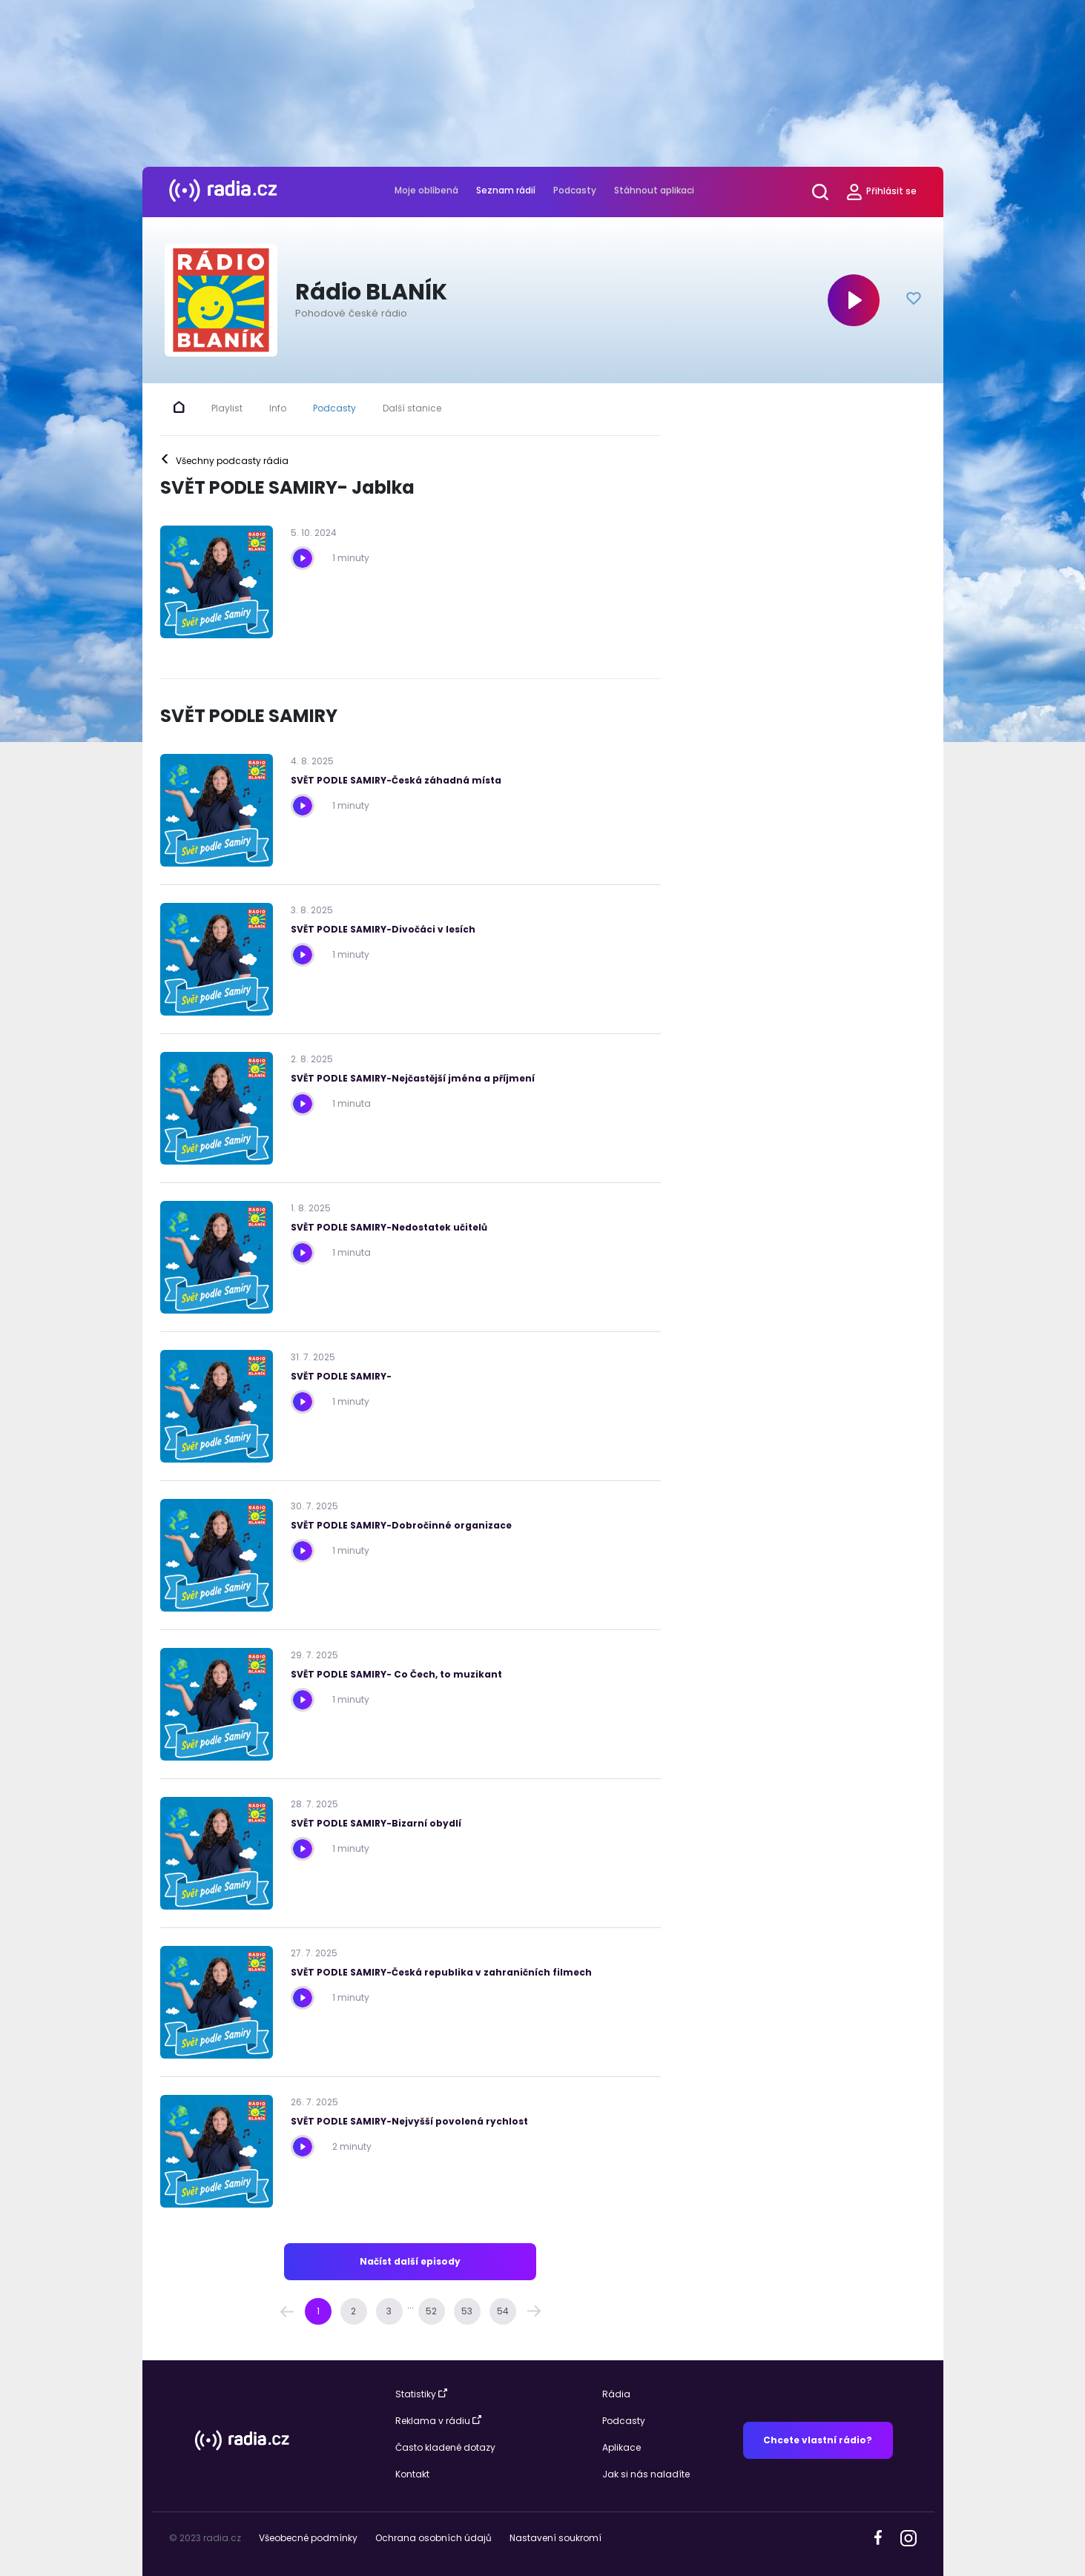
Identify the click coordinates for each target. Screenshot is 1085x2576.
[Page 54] (502, 2311)
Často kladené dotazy (445, 2447)
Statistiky (421, 2394)
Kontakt (412, 2474)
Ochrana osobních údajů (433, 2538)
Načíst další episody (410, 2261)
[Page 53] (467, 2311)
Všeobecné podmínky (308, 2538)
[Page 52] (431, 2311)
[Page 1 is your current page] (318, 2311)
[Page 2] (353, 2311)
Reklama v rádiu (438, 2420)
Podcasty (574, 190)
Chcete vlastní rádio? (817, 2440)
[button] (287, 2311)
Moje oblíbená (426, 190)
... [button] (410, 2305)
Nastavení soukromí (555, 2538)
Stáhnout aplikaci (654, 190)
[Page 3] (389, 2311)
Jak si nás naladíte (646, 2474)
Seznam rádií (505, 190)
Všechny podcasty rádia (224, 461)
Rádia (616, 2394)
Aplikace (621, 2447)
